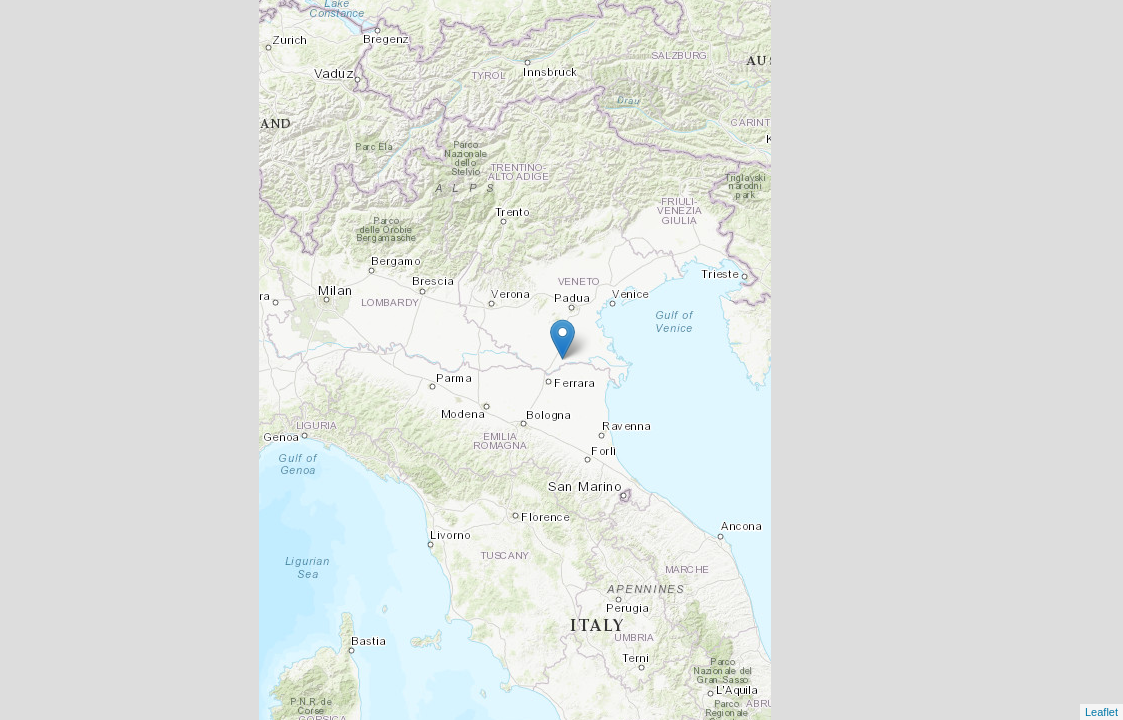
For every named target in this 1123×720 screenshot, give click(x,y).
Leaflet (1101, 712)
